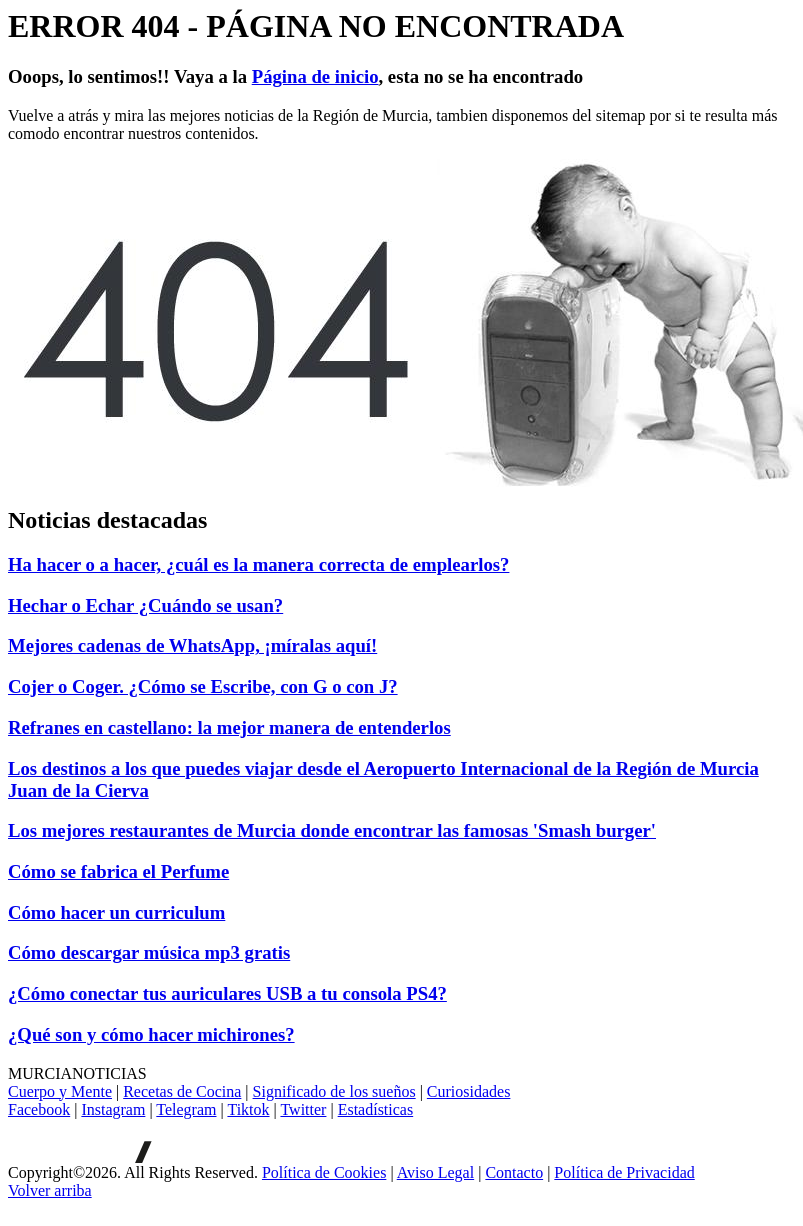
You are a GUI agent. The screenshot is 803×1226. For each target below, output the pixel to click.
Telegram (186, 1109)
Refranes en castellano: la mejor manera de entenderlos (229, 727)
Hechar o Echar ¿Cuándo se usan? (145, 605)
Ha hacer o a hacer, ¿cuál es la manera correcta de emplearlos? (258, 564)
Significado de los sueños (334, 1091)
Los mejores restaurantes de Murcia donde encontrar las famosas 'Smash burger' (332, 830)
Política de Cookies (324, 1172)
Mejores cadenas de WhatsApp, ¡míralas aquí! (192, 645)
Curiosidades (469, 1091)
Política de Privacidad (624, 1172)
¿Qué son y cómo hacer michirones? (151, 1034)
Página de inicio (315, 76)
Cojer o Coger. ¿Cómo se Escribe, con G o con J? (203, 686)
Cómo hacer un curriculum (116, 912)
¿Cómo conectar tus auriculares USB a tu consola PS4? (227, 993)
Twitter (303, 1109)
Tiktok (248, 1109)
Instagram (113, 1109)
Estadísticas (376, 1109)
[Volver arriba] (50, 1190)
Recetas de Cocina (182, 1091)
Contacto (514, 1172)
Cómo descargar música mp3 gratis (149, 952)
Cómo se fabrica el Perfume (118, 871)
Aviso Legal (435, 1172)
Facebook (39, 1109)
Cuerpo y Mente (60, 1091)
